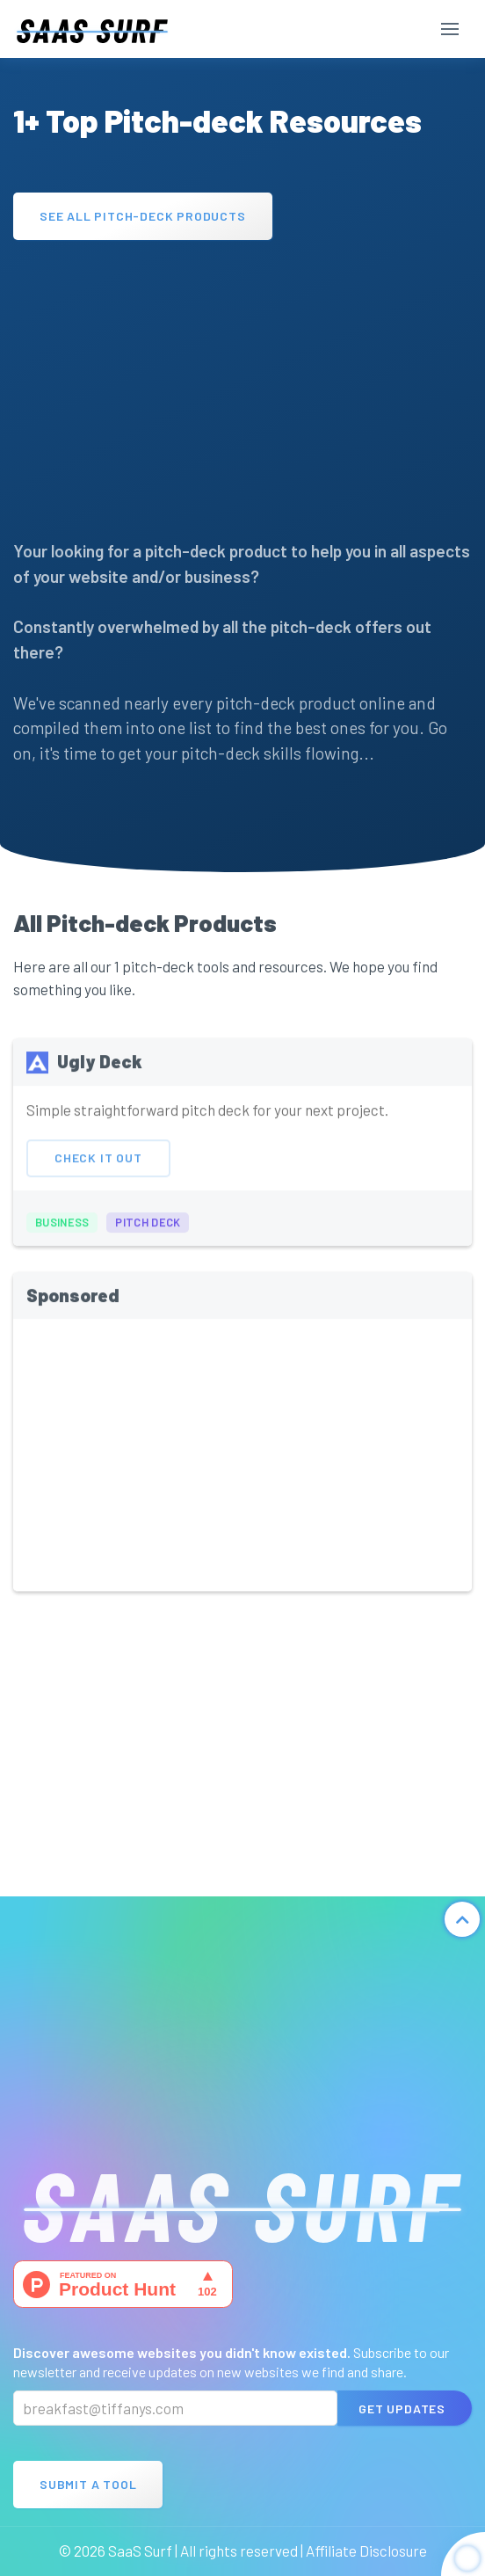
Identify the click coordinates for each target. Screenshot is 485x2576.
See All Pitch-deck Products (143, 215)
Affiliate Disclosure (366, 2550)
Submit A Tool (88, 2484)
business (62, 1232)
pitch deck (147, 1232)
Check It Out (98, 1167)
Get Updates (401, 2408)
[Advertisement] (242, 381)
